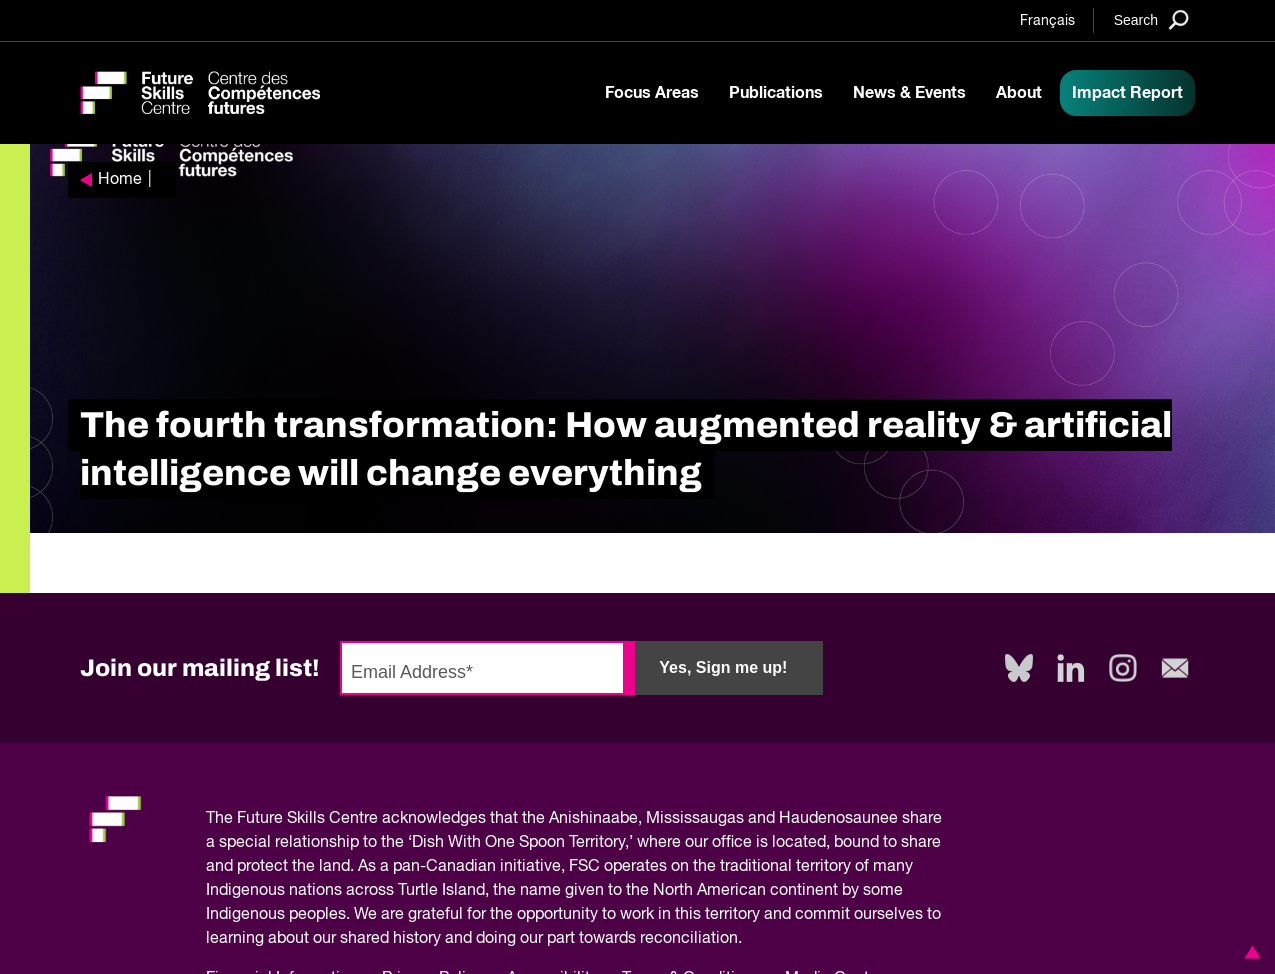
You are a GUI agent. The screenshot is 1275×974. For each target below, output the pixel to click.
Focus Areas (652, 93)
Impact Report (1127, 93)
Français (1047, 21)
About (1019, 93)
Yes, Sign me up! (723, 667)
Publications (776, 93)
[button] (1249, 952)
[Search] (1151, 19)
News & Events (909, 93)
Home (120, 180)
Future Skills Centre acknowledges (361, 819)
